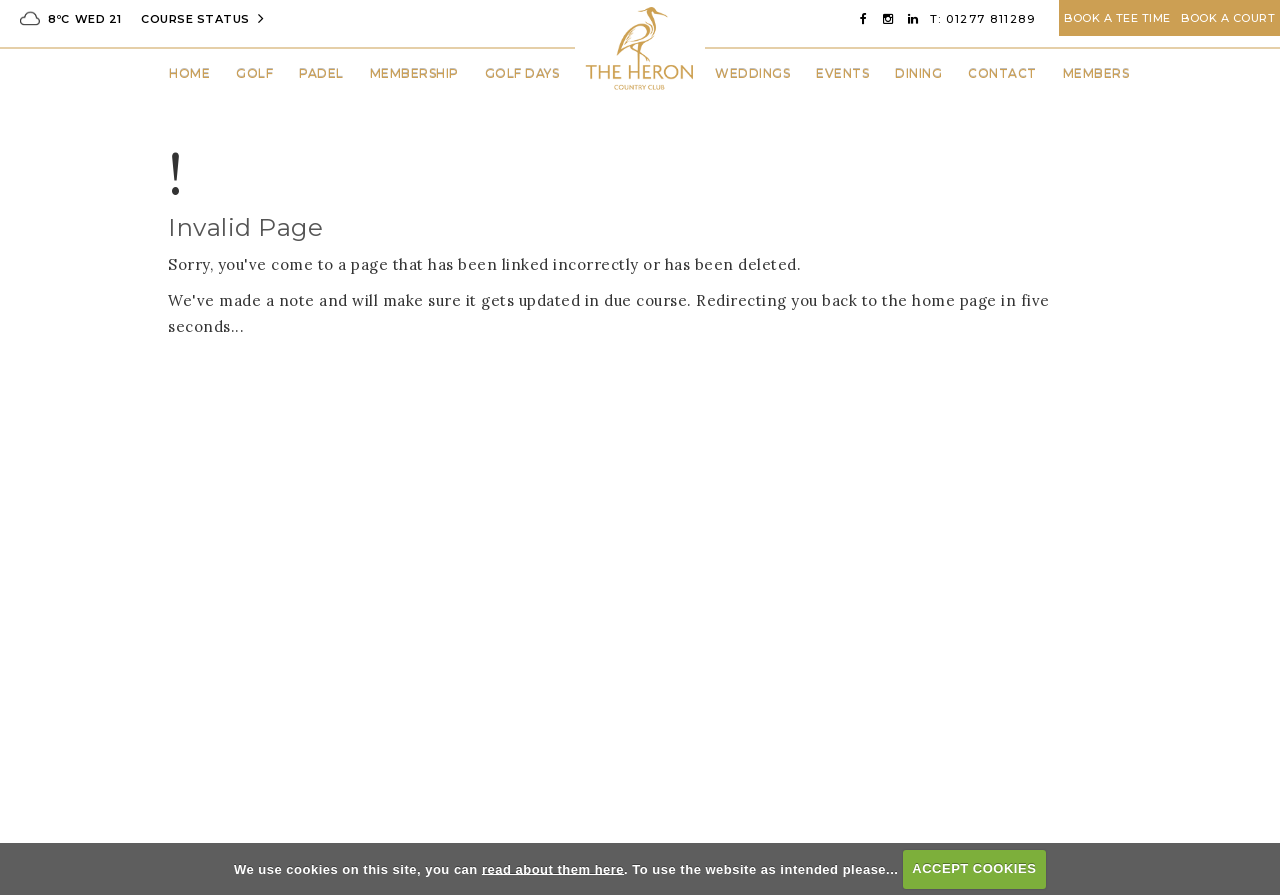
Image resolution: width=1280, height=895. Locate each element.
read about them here (553, 868)
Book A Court (1228, 18)
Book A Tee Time (1117, 18)
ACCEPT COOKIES (974, 868)
